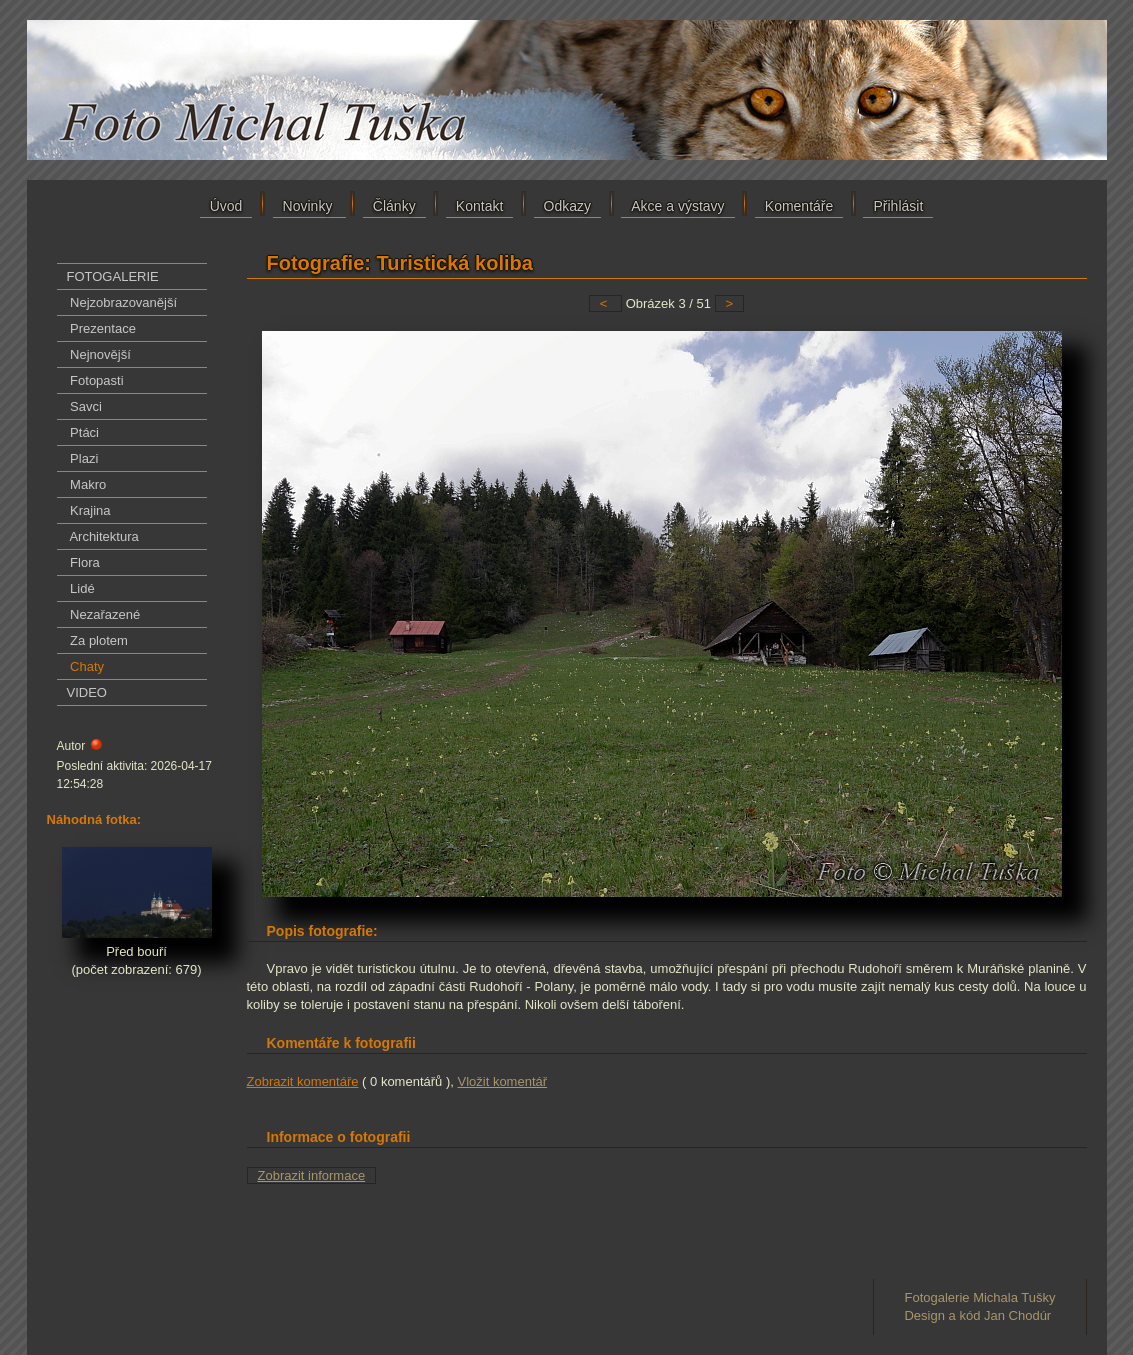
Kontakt (479, 206)
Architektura (103, 536)
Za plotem (97, 640)
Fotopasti (95, 380)
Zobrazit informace (312, 1175)
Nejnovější (99, 354)
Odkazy (567, 206)
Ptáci (83, 432)
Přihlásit (898, 206)
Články (394, 206)
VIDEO (87, 692)
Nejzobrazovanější (122, 302)
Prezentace (101, 328)
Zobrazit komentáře (303, 1081)
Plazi (83, 458)
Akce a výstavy (677, 206)
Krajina (89, 510)
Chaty (86, 666)
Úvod (226, 206)
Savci (84, 406)
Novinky (310, 206)
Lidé (81, 588)
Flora (83, 562)
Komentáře (799, 206)
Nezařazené (104, 614)
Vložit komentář (502, 1081)
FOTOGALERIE (113, 276)
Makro (87, 484)
